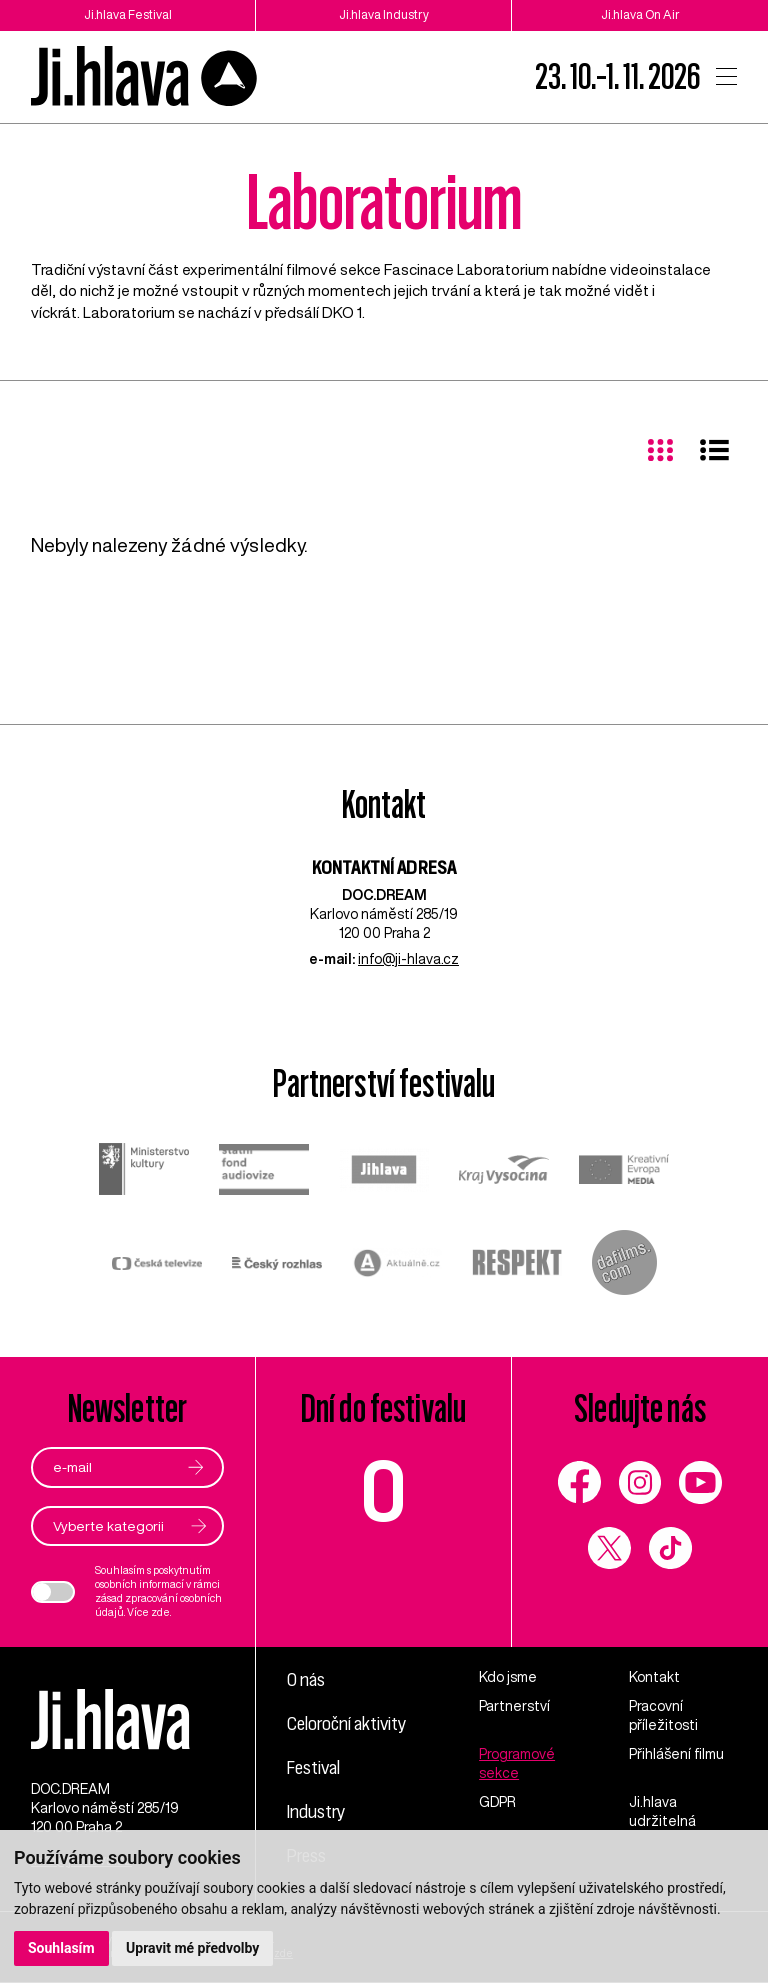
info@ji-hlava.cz (408, 959)
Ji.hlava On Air (640, 14)
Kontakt (654, 1677)
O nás (306, 1679)
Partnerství (514, 1706)
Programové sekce (517, 1763)
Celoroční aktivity (347, 1722)
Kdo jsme (508, 1677)
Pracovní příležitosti (663, 1715)
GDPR (497, 1802)
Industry (316, 1808)
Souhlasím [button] (61, 1948)
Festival (314, 1765)
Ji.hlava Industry (384, 14)
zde (160, 1612)
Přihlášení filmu (676, 1754)
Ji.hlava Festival (128, 14)
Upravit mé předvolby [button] (192, 1948)
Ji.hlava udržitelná (662, 1811)
